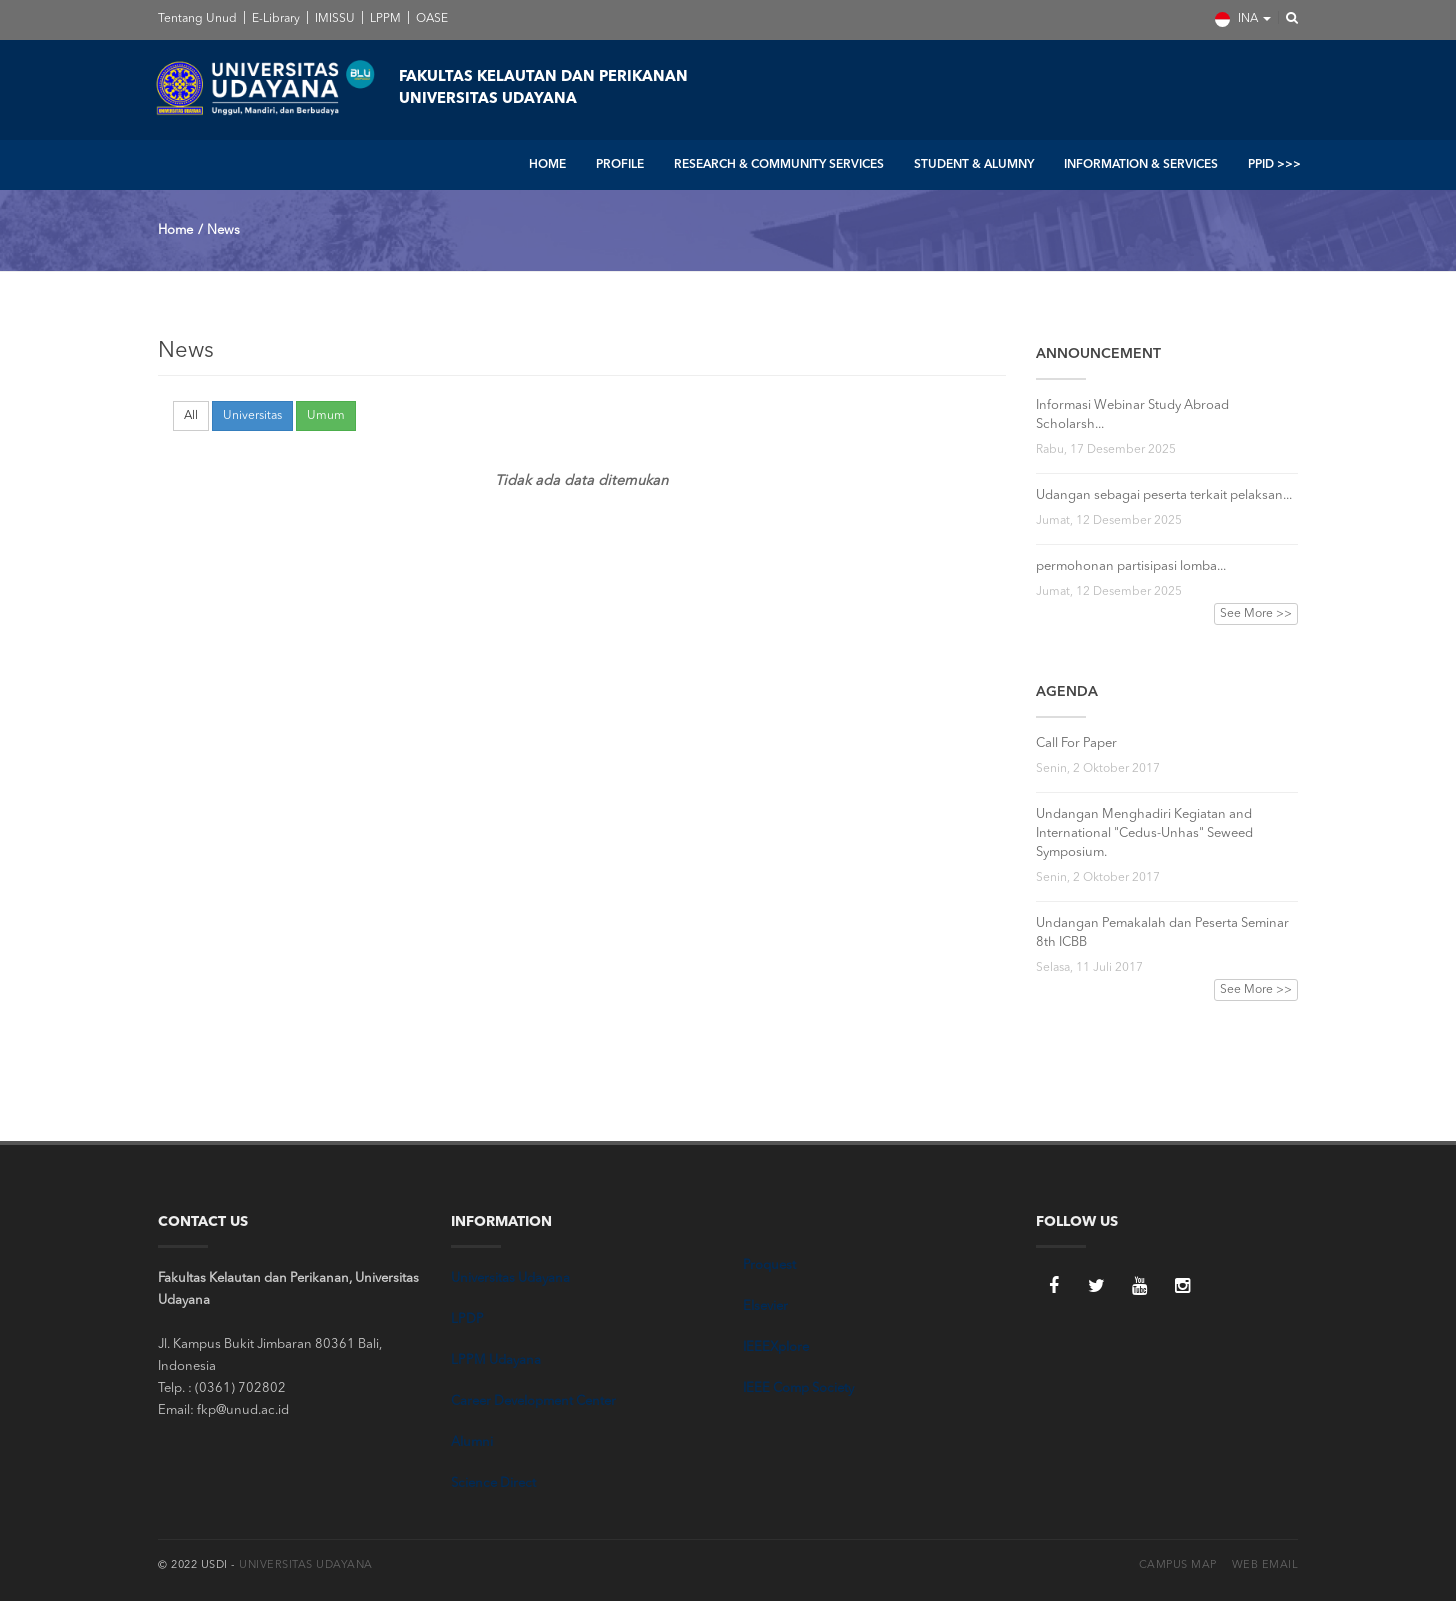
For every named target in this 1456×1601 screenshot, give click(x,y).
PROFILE (620, 165)
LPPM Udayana (496, 1360)
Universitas (252, 416)
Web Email (1265, 1565)
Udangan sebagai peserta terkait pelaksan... (1164, 495)
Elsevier (765, 1306)
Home (175, 230)
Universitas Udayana (510, 1278)
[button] (1286, 19)
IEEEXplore (776, 1347)
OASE (430, 19)
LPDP (467, 1319)
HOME (547, 165)
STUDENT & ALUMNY (974, 165)
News (223, 230)
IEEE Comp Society (798, 1388)
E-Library (274, 19)
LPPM (384, 19)
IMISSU (333, 19)
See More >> (1256, 614)
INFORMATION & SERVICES (1141, 165)
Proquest (769, 1265)
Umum (326, 416)
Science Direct (493, 1483)
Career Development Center (533, 1401)
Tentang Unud (197, 19)
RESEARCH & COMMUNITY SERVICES (779, 165)
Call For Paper (1076, 743)
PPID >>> (1274, 165)
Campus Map (1178, 1565)
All (191, 416)
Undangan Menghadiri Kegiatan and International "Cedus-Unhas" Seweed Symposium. (1144, 833)
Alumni (472, 1442)
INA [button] (1243, 19)
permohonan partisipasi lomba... (1131, 566)
